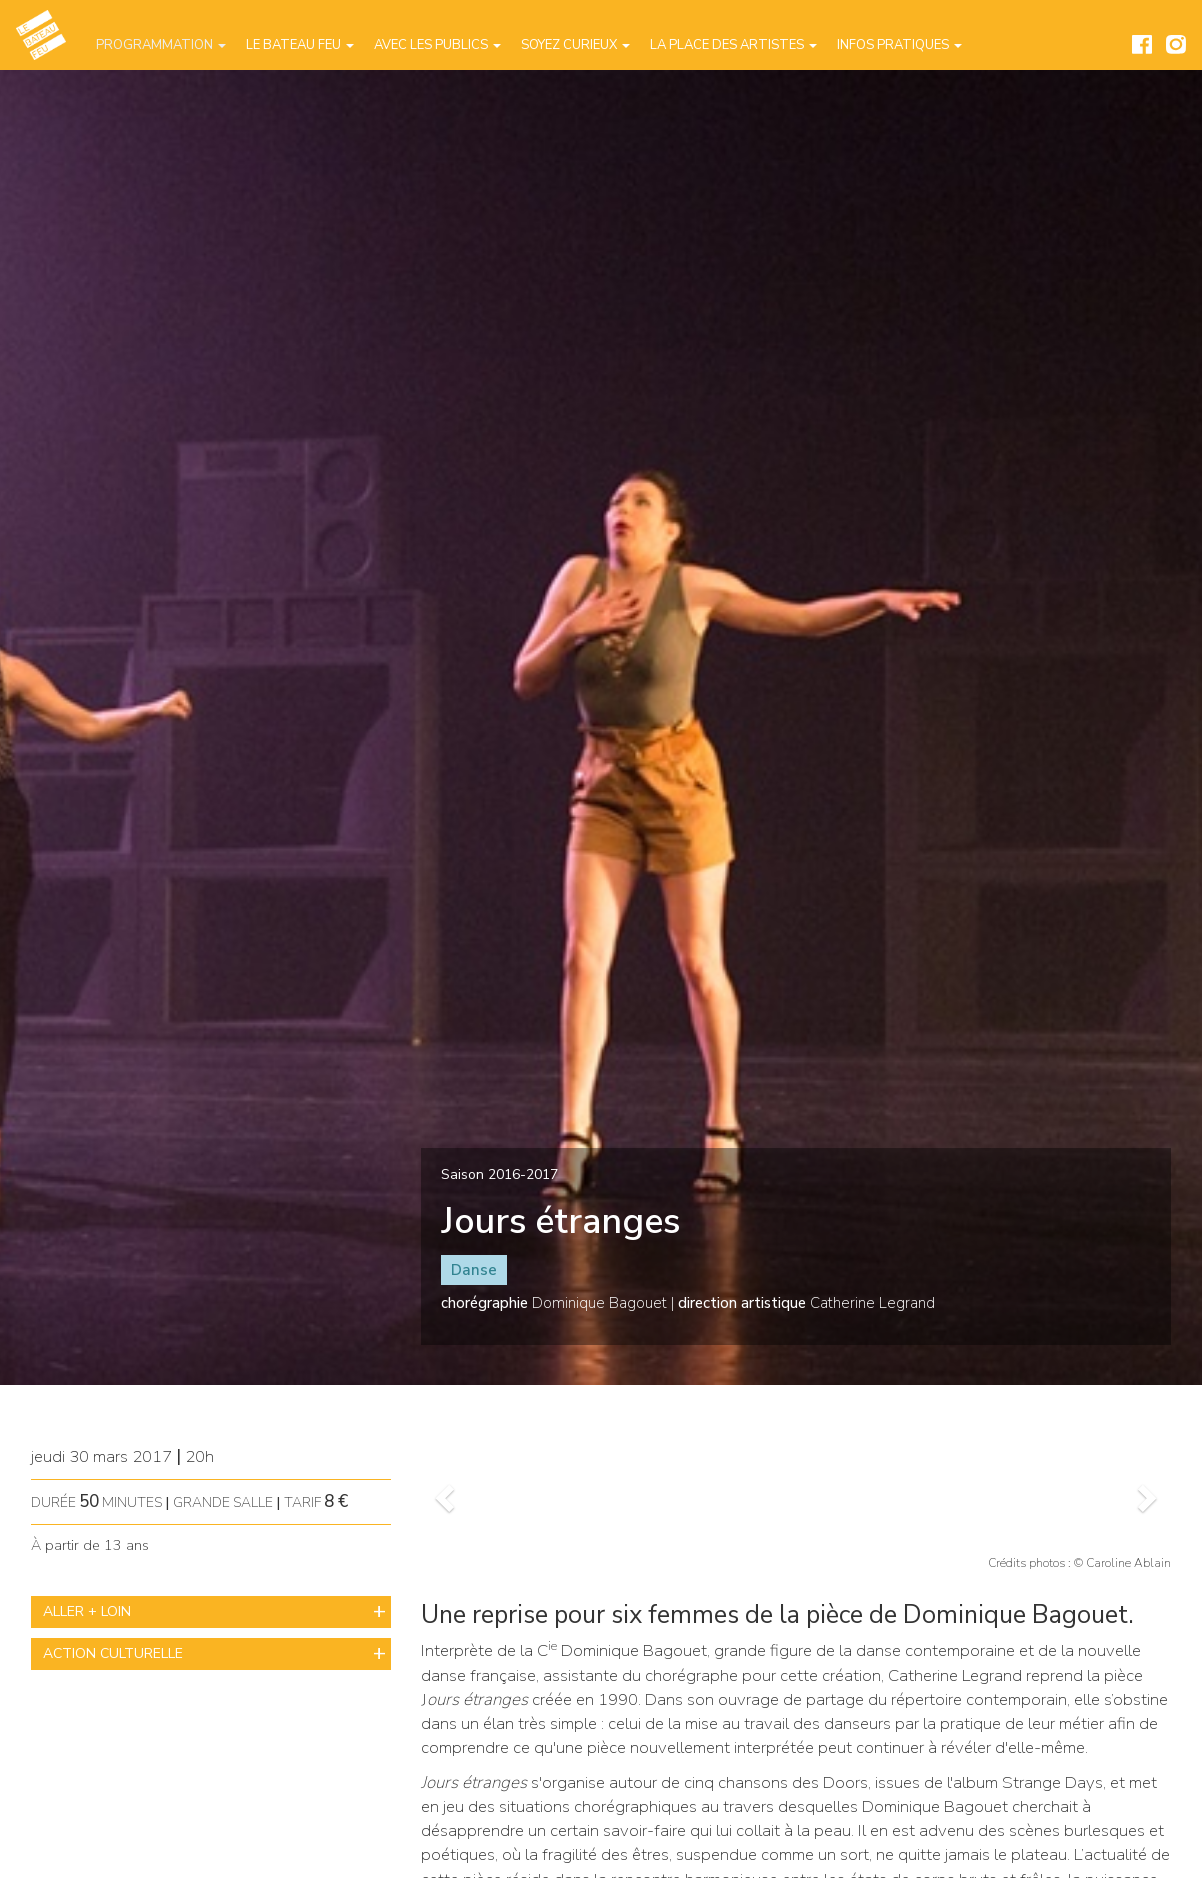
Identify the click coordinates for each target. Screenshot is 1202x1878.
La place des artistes (733, 45)
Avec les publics (437, 45)
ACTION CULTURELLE (113, 1653)
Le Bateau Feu (300, 45)
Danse (474, 1270)
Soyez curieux (575, 45)
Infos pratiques (899, 45)
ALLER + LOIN (87, 1611)
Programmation (161, 45)
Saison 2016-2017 (499, 1174)
